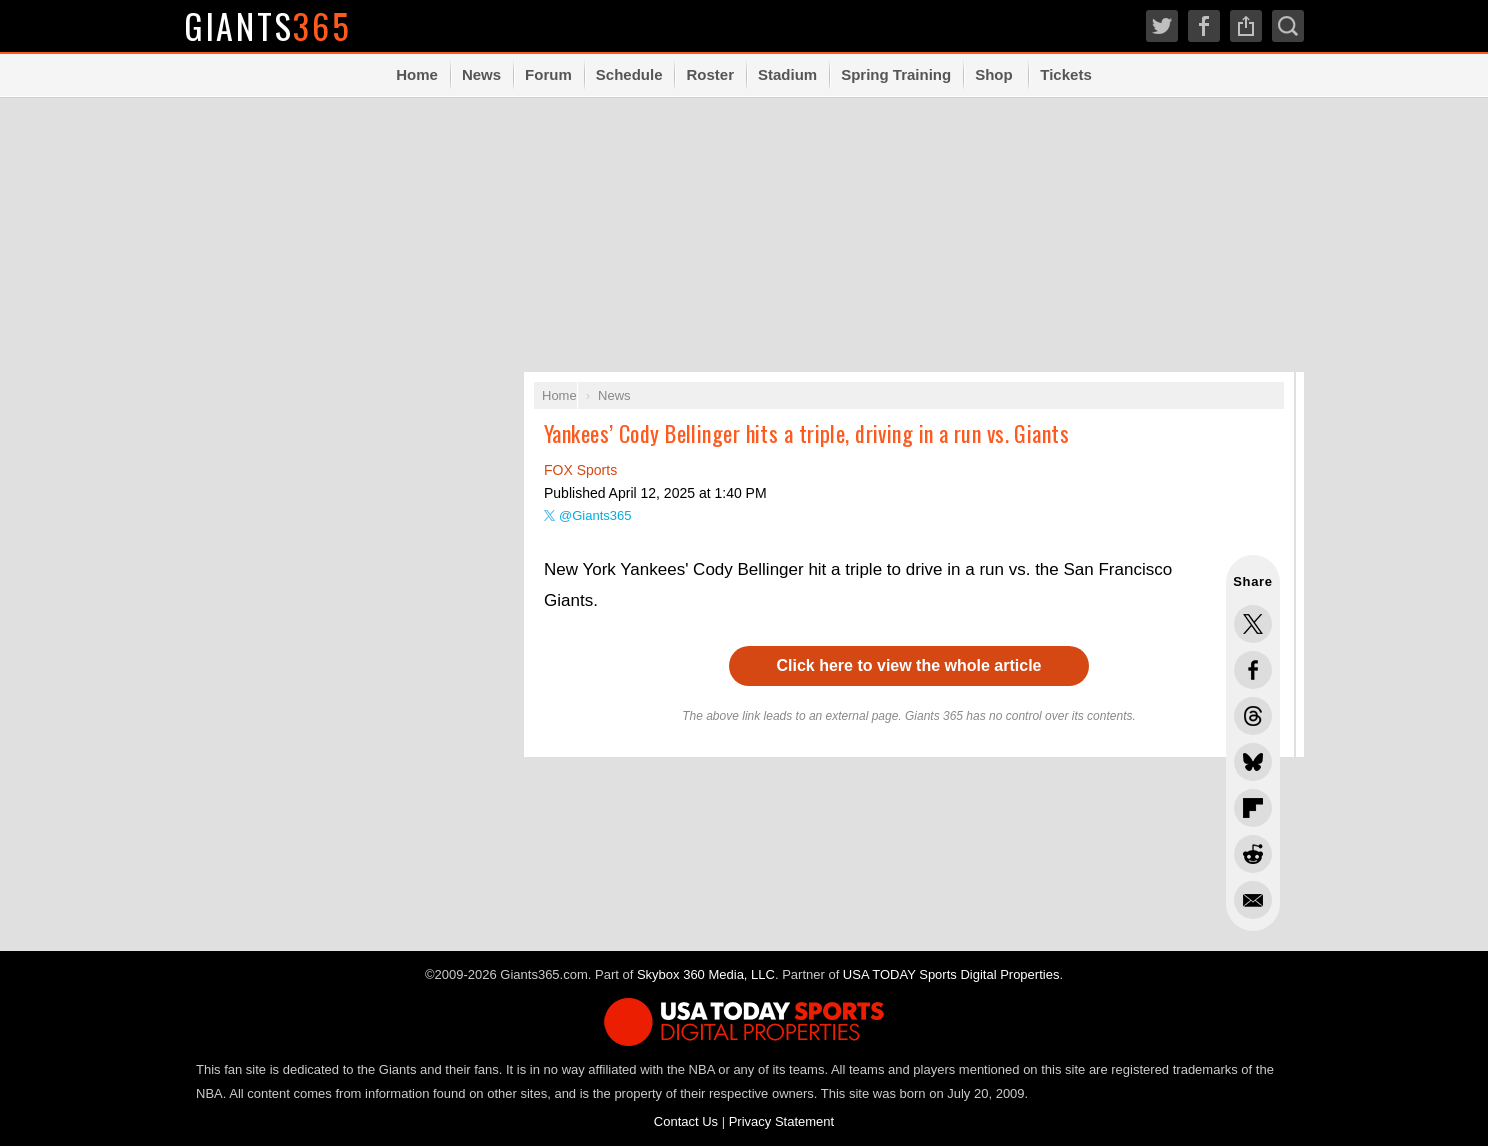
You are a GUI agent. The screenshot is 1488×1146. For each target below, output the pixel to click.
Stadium (787, 74)
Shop (994, 74)
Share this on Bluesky (1253, 762)
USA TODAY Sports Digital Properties (951, 974)
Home (417, 74)
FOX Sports (580, 470)
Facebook (1204, 26)
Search (1288, 26)
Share (1246, 26)
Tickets (1065, 74)
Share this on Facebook (1253, 670)
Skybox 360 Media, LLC (706, 974)
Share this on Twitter (1253, 624)
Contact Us (686, 1121)
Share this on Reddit (1253, 854)
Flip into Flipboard (1253, 808)
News (481, 74)
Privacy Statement (782, 1121)
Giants (269, 25)
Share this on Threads (1253, 716)
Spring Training (896, 74)
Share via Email (1253, 900)
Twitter (1162, 26)
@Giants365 (595, 515)
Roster (710, 74)
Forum (548, 74)
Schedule (629, 74)
